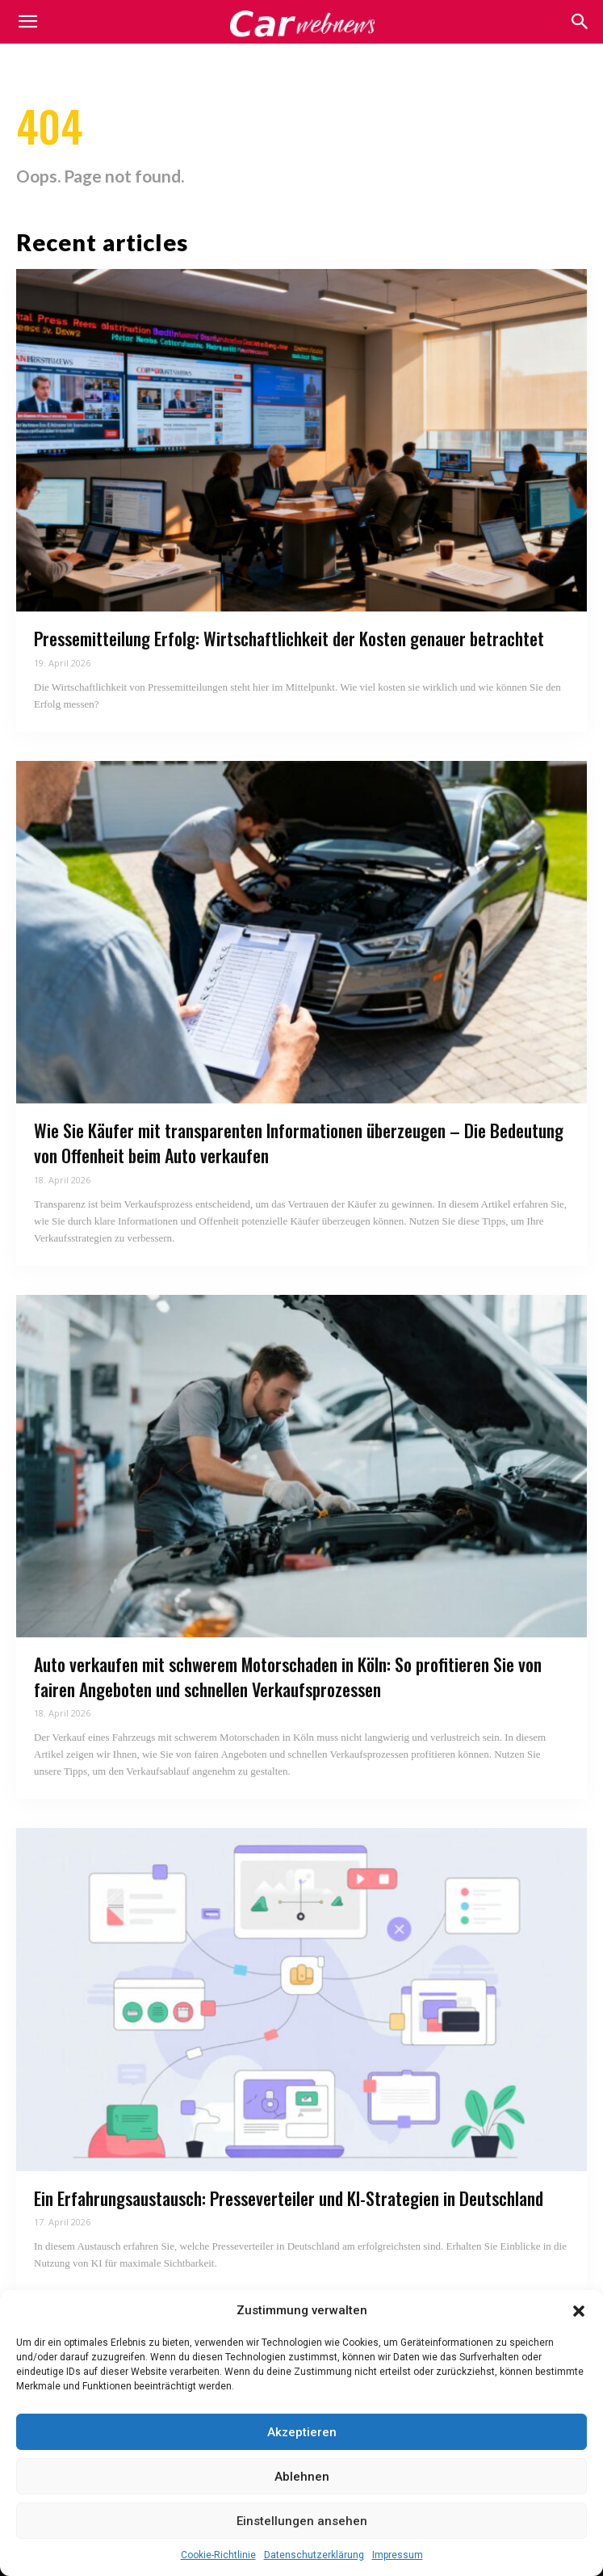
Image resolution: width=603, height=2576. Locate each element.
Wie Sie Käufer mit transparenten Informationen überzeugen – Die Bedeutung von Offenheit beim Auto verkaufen (298, 1142)
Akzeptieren (302, 2432)
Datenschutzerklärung (314, 2555)
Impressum (397, 2555)
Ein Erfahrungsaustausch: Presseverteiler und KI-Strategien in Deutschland (288, 2198)
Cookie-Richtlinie (218, 2555)
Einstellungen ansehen (302, 2521)
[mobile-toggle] (27, 22)
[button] (579, 2311)
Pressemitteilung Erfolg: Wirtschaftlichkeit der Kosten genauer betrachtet (289, 638)
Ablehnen (301, 2476)
